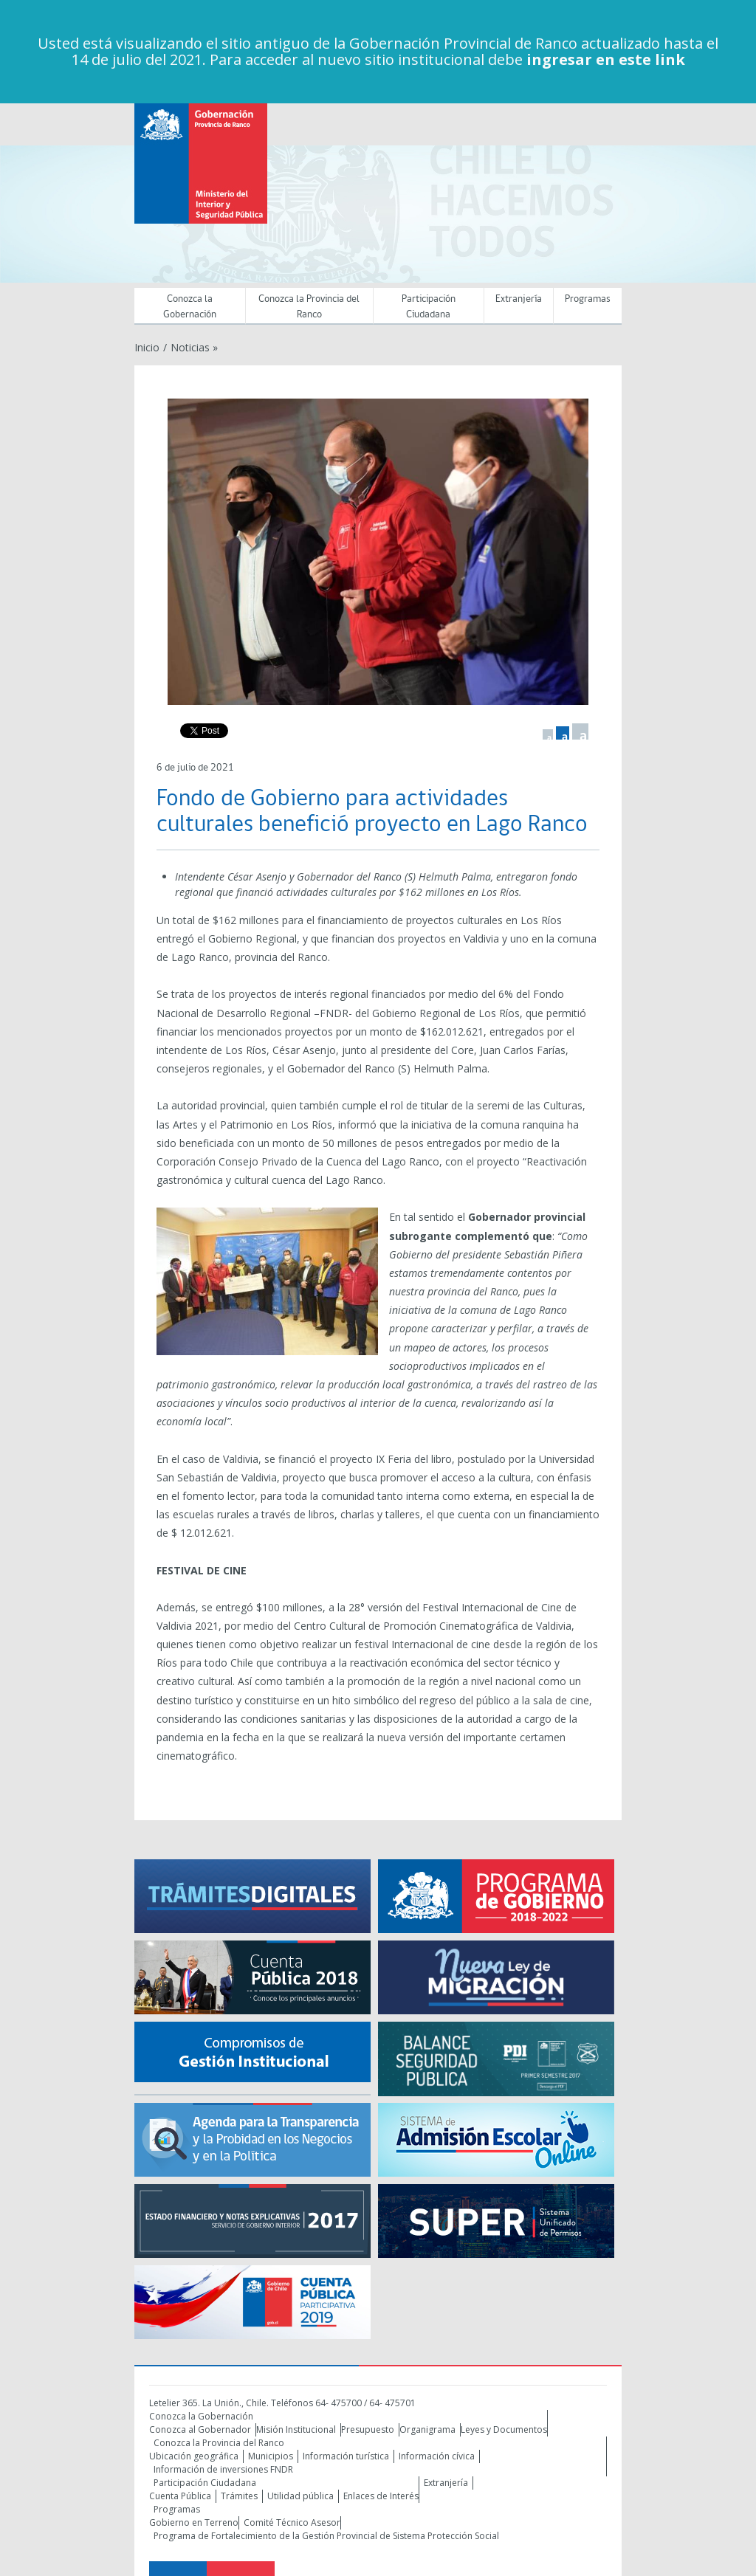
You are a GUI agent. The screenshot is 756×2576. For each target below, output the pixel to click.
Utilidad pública (300, 2496)
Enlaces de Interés (381, 2496)
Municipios (270, 2456)
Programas (588, 299)
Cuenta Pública (180, 2496)
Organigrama (427, 2429)
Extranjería (518, 299)
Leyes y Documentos (504, 2429)
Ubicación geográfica (193, 2456)
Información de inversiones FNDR (223, 2469)
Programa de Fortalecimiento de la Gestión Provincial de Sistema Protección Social (326, 2535)
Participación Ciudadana (429, 307)
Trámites (239, 2496)
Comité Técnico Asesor (292, 2522)
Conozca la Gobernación (189, 307)
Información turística (346, 2456)
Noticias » (194, 347)
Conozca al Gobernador (200, 2429)
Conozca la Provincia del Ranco (309, 307)
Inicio (146, 347)
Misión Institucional (296, 2429)
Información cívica (437, 2456)
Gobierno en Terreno (193, 2522)
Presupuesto (367, 2429)
